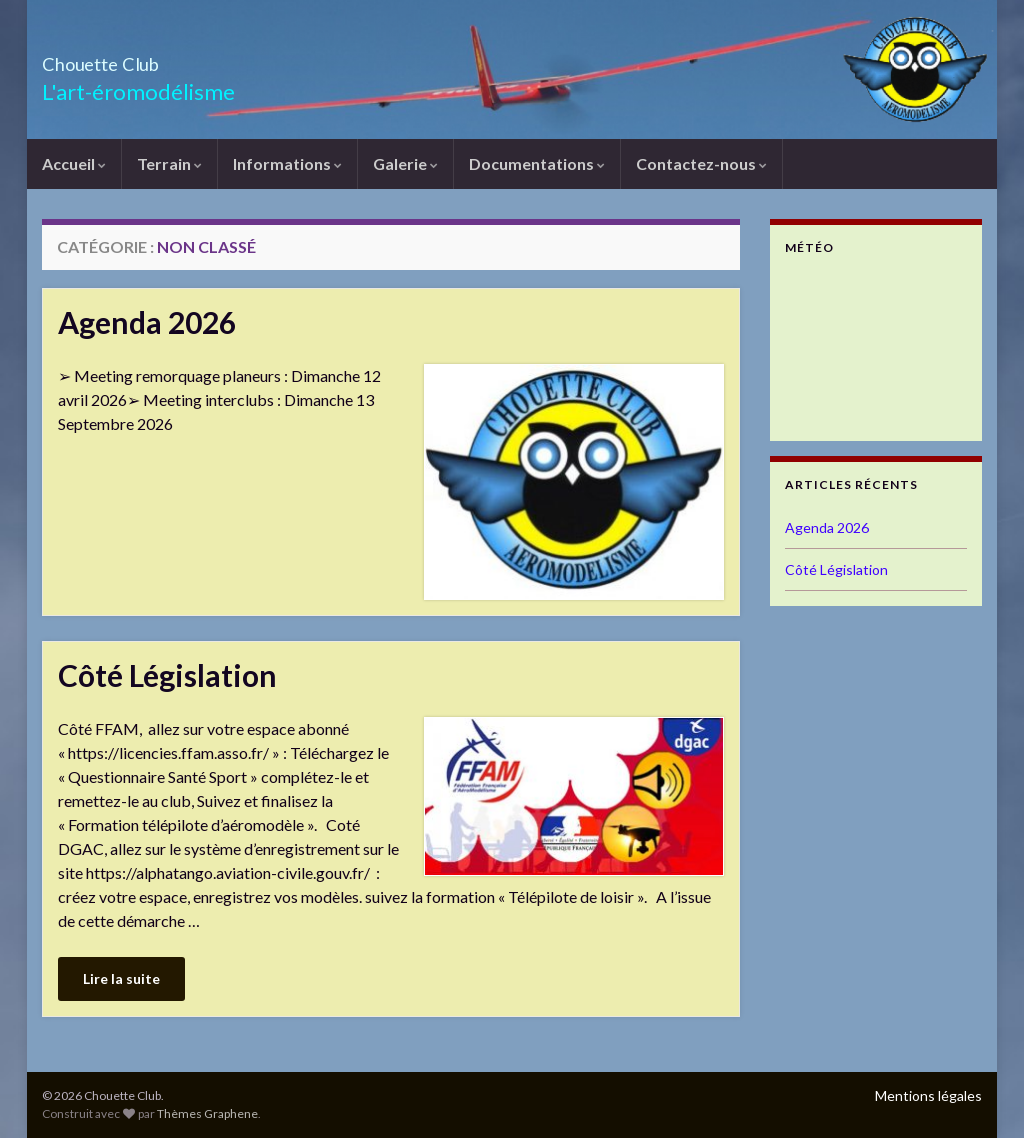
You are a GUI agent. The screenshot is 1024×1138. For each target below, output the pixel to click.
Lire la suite (121, 978)
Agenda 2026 (147, 322)
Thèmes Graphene (207, 1113)
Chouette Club (136, 58)
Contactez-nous (701, 163)
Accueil (74, 163)
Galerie (405, 163)
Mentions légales (928, 1095)
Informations (287, 163)
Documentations (537, 163)
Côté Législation (167, 675)
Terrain (169, 163)
